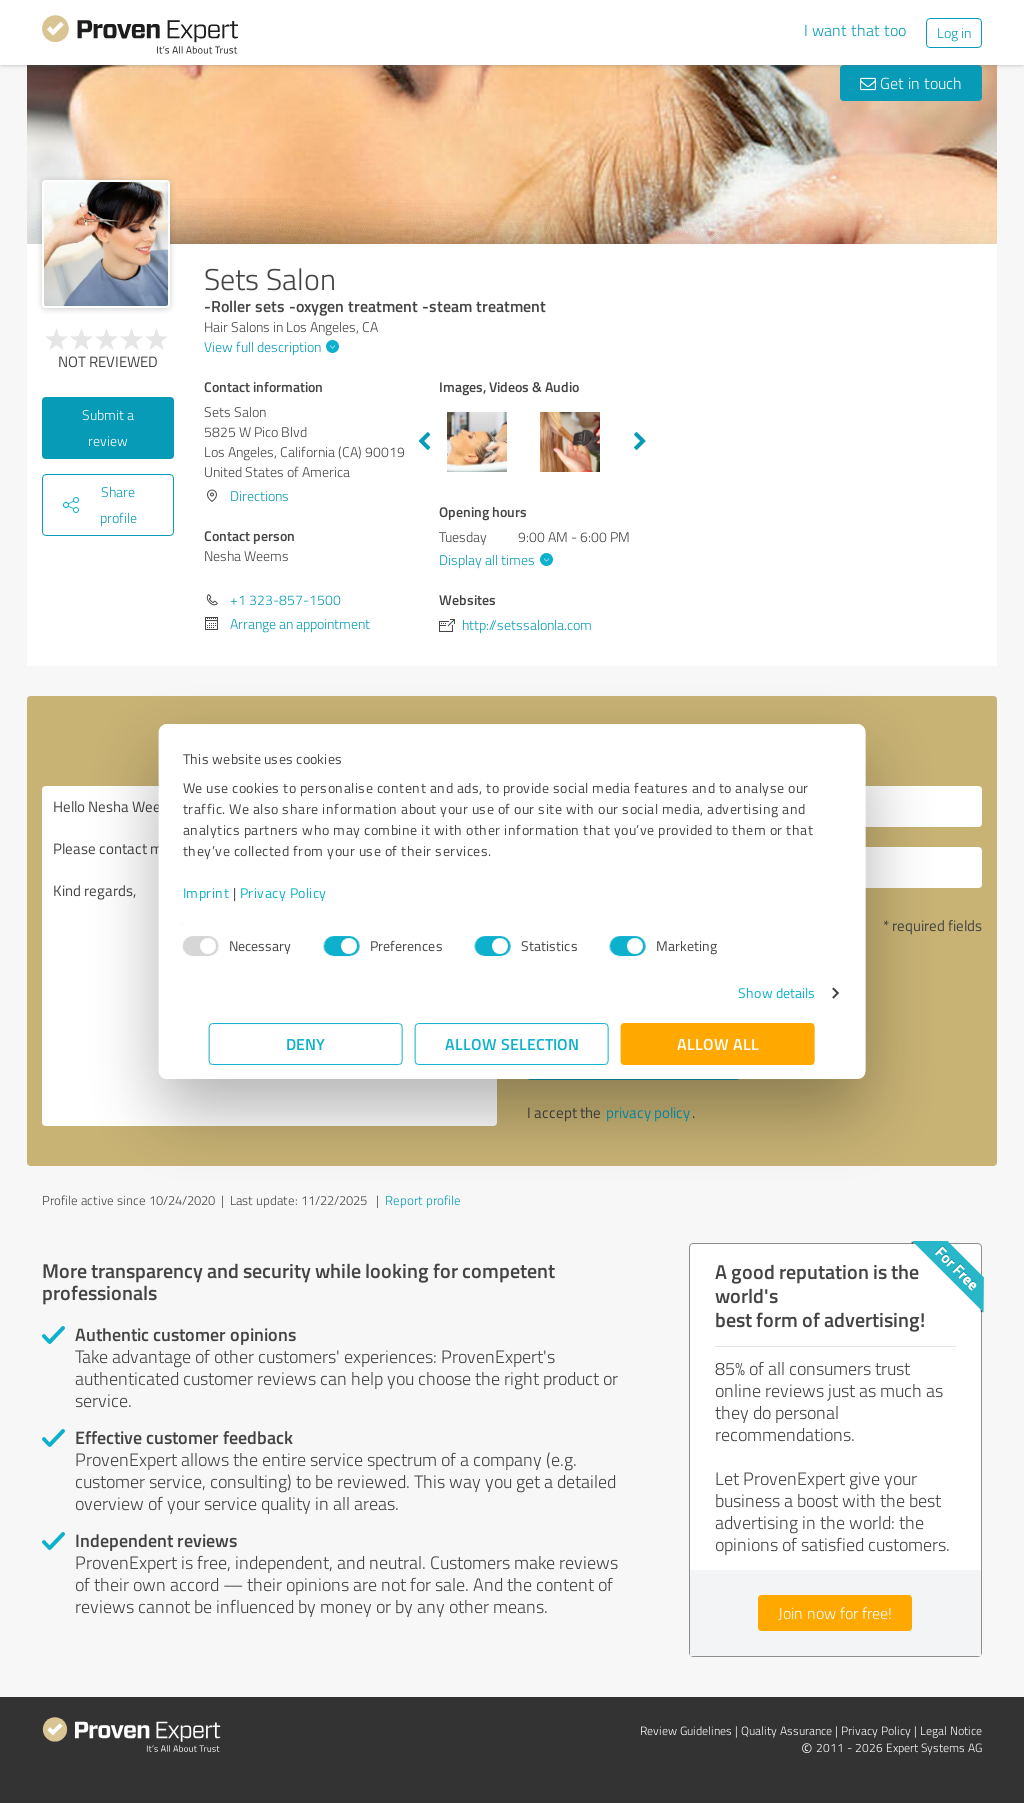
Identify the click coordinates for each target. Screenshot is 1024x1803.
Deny (306, 1043)
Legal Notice (951, 1730)
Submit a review (108, 427)
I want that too (855, 30)
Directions (259, 495)
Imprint (232, 892)
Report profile (423, 1200)
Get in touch (911, 83)
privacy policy (648, 1112)
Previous (424, 442)
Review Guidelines (686, 1730)
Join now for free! (835, 1613)
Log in (954, 32)
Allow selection (512, 1043)
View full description (269, 346)
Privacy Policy (309, 892)
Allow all (718, 1043)
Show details (750, 992)
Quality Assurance (786, 1730)
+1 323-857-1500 (285, 599)
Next (640, 442)
